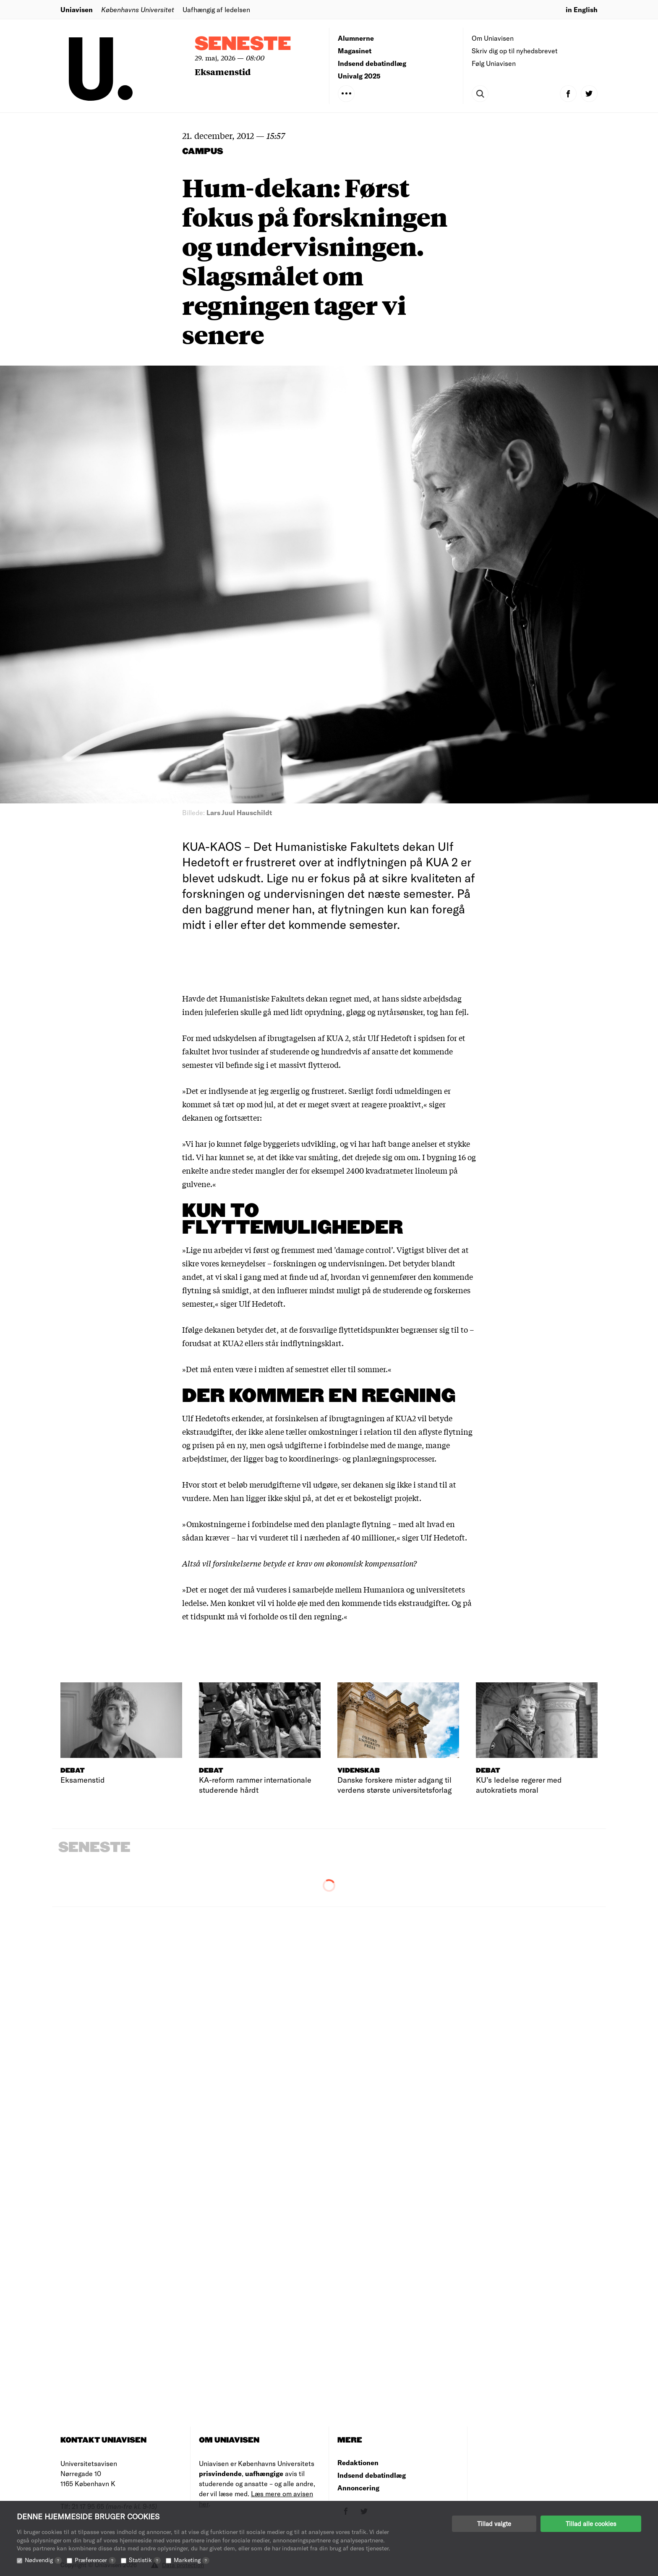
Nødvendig (43, 2559)
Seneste (243, 44)
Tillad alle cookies (591, 2523)
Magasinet (354, 51)
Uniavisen (76, 9)
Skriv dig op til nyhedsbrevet (515, 51)
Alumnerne (356, 38)
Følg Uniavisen (494, 63)
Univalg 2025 (359, 76)
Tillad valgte (494, 2523)
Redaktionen (358, 2462)
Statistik (145, 2559)
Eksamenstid (223, 71)
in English (582, 9)
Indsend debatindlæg (372, 63)
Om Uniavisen (493, 38)
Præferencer (95, 2559)
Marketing (191, 2559)
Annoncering (358, 2488)
